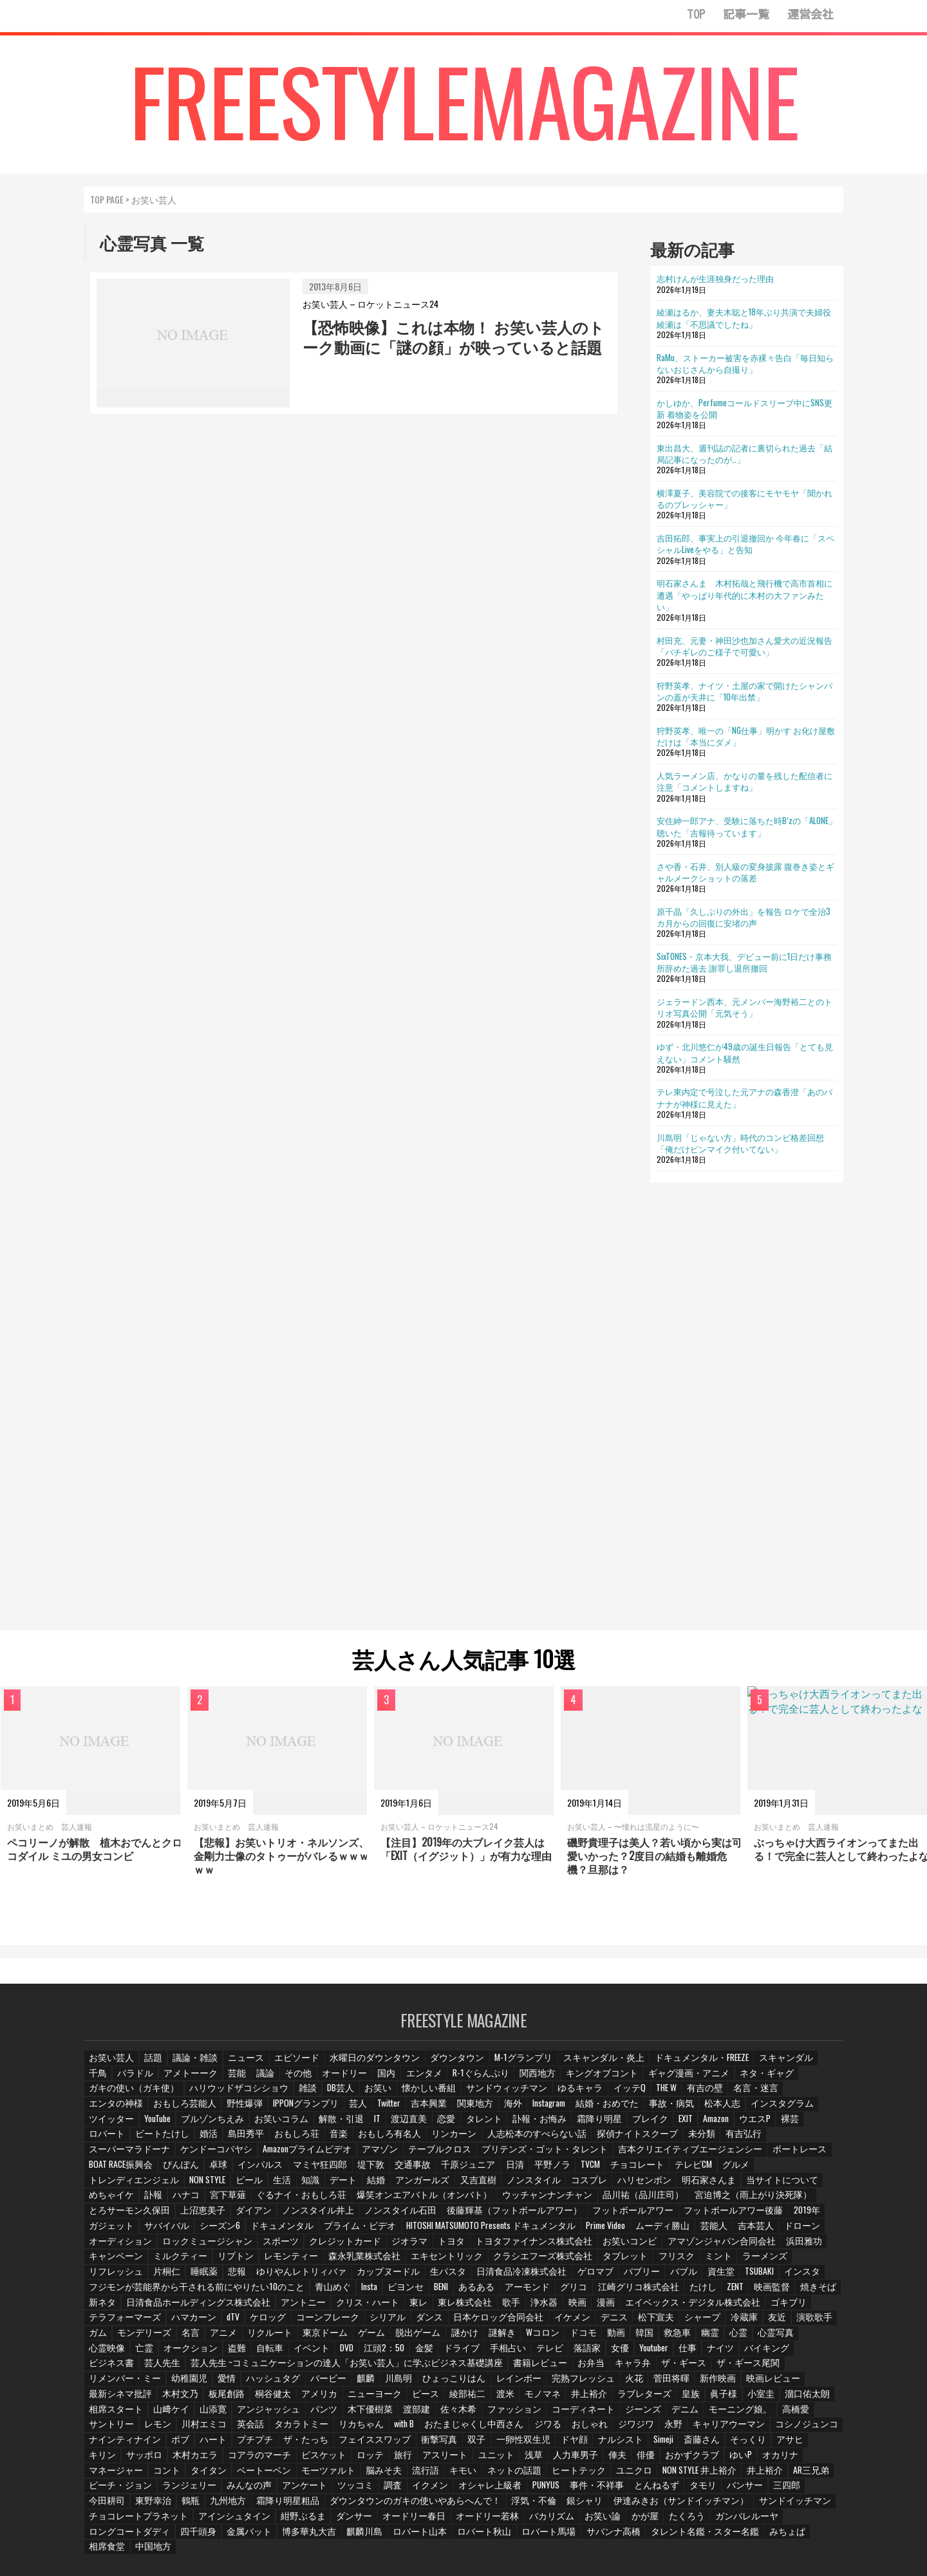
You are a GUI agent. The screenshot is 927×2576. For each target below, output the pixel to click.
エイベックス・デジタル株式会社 (661, 2292)
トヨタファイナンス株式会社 (594, 2231)
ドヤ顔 (237, 2428)
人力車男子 (237, 2444)
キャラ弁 (486, 2352)
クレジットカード (416, 2231)
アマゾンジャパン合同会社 (765, 2231)
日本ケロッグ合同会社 (480, 2307)
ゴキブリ (748, 2292)
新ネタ (102, 2292)
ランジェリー (557, 2459)
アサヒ (452, 2428)
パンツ (793, 2383)
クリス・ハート (346, 2292)
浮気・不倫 (110, 2490)
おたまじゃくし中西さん (166, 2414)
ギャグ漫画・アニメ (638, 2079)
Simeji (326, 2428)
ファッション (249, 2398)
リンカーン (178, 2140)
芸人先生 (793, 2338)
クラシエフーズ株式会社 (556, 2246)
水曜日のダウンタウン (362, 2064)
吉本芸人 (106, 2231)
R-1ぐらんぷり (444, 2079)
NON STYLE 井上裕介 (327, 2459)
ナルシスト (282, 2428)
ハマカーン (186, 2307)
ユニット (159, 2444)
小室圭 (492, 2383)
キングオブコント (559, 2079)
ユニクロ (264, 2459)
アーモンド (501, 2276)
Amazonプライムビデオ (676, 2140)
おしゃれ (275, 2414)
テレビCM (245, 2170)
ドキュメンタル (409, 2216)
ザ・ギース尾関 (595, 2352)
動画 (577, 2322)
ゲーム (335, 2322)
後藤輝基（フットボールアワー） (597, 2200)
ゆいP (401, 2444)
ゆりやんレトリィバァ (294, 2262)
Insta (342, 2276)
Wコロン (503, 2322)
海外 (325, 2110)
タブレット (632, 2246)
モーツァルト (696, 2444)
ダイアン (357, 2200)
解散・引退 (110, 2125)
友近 (750, 2307)
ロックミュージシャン (287, 2231)
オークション (114, 2338)
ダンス (415, 2307)
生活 (497, 2170)
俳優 (308, 2444)
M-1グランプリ (500, 2064)
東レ (394, 2292)
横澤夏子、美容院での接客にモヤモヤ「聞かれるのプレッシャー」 (744, 498)
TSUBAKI (730, 2262)
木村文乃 (656, 2368)
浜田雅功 (106, 2246)
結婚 (594, 2170)
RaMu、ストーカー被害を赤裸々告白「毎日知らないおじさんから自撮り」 (745, 363)
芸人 (171, 2110)
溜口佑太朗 (537, 2383)
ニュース (241, 2064)
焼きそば (784, 2276)
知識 (527, 2170)
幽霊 (673, 2322)
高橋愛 (517, 2398)
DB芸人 (232, 2094)
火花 (399, 2368)
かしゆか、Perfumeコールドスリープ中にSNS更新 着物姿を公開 (744, 408)
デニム (411, 2398)
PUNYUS (172, 2474)
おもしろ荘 (779, 2125)
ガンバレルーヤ (298, 2504)
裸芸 (558, 2125)
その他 (267, 2079)
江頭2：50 (308, 2338)
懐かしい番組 (318, 2094)
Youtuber (578, 2338)
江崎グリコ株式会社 (607, 2276)
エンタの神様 (689, 2094)
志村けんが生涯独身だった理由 (715, 278)
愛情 (765, 2352)
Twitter (203, 2110)
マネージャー (493, 2444)
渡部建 (155, 2398)
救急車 (639, 2322)
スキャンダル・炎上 (573, 2064)
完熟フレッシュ (351, 2368)
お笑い (269, 2094)
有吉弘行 (447, 2140)
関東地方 (288, 2110)
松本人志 (529, 2110)
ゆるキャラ (459, 2094)
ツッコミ (715, 2459)
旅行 (779, 2428)
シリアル (374, 2307)
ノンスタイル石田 (494, 2200)
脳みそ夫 (749, 2444)
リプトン (272, 2246)
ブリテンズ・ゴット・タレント (145, 2155)
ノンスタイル (745, 2170)
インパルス (578, 2155)
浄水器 (518, 2292)
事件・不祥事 (222, 2474)
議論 (233, 2079)
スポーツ (356, 2231)
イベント (233, 2338)
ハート (641, 2414)
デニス (589, 2307)
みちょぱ (273, 2520)
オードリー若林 (763, 2490)
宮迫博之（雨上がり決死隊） (141, 2200)
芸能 (204, 2079)
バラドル (106, 2079)
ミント (723, 2246)
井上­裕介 (323, 2383)
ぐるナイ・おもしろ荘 (491, 2186)
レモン (607, 2398)
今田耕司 (447, 2474)
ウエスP (522, 2125)
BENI (416, 2276)
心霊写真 (740, 2322)
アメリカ (791, 2368)
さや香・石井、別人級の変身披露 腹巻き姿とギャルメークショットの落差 (745, 872)
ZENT (701, 2276)
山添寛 (688, 2383)
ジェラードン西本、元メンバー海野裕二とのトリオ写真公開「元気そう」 (744, 1007)
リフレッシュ (114, 2262)
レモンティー (325, 2246)
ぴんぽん (499, 2155)
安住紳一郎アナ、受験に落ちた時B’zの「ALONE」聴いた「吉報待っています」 (747, 826)
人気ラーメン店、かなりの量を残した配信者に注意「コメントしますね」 (744, 781)
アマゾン (744, 2140)
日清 (822, 2155)
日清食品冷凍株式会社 (499, 2262)
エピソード (290, 2064)
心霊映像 (785, 2322)
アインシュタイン (525, 2490)
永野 (358, 2414)
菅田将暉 (437, 2368)
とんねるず (278, 2474)
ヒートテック (212, 2459)
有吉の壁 (583, 2094)
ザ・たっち (731, 2414)
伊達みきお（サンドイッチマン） (246, 2490)
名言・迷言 (632, 2094)
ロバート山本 (649, 2504)
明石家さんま (174, 2186)
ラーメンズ (768, 2246)
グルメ (287, 2170)
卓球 (537, 2155)
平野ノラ (106, 2170)
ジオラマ (477, 2231)
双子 (143, 2428)
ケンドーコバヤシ (592, 2140)
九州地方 (567, 2474)
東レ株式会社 (440, 2292)
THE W (544, 2094)
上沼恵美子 (308, 2200)
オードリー (312, 2079)
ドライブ (385, 2338)
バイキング (691, 2338)
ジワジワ (320, 2414)
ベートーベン (636, 2444)
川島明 (177, 2368)
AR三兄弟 (436, 2459)
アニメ (192, 2322)
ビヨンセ (379, 2276)
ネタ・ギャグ (711, 2079)
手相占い (430, 2338)
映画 (551, 2292)
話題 (151, 2064)
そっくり (410, 2428)
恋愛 (217, 2125)
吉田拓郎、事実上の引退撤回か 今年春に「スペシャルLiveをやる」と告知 (745, 543)
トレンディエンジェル (351, 2170)
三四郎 (406, 2474)
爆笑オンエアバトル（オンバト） (602, 2186)
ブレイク (412, 2125)
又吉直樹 (692, 2170)
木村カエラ (579, 2428)
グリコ (546, 2276)
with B (100, 2414)
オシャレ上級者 (118, 2474)
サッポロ (530, 2428)
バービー (106, 2368)
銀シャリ (159, 2490)
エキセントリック (469, 2246)
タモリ (323, 2474)
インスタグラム (586, 2110)
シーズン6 (350, 2216)
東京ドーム (290, 2322)
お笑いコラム (810, 2110)
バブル (653, 2262)
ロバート (595, 2125)
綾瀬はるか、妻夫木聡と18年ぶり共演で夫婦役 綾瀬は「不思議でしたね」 (744, 317)
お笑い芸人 (110, 2064)
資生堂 (690, 2262)
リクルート (237, 2322)
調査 (753, 2459)
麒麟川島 (596, 2504)
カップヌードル (374, 2262)
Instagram (363, 2110)
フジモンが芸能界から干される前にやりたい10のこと (183, 2276)
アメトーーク (159, 2079)
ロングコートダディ (374, 2504)
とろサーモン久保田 (240, 2200)
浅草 (196, 2444)
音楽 (821, 2125)
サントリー (562, 2398)
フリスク (681, 2246)
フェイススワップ (796, 2414)
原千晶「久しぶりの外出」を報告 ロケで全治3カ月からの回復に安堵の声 (743, 917)
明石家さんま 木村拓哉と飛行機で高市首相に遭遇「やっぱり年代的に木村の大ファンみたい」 (744, 594)
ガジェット (246, 2216)
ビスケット (700, 2428)
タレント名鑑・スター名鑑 (197, 2520)
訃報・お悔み (307, 2125)
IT (147, 2125)
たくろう (241, 2504)
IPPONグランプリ (120, 2110)
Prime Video (714, 2216)
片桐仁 (162, 2262)
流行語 (790, 2444)
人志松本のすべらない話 (254, 2140)
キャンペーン (159, 2246)
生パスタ (430, 2262)
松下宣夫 (630, 2307)
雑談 (197, 2094)
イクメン (790, 2459)
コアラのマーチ (640, 2428)
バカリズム (110, 2504)
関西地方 (498, 2079)
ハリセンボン (114, 2186)
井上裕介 (390, 2459)
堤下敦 (683, 2155)
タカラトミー (746, 2398)
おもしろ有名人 (118, 2140)
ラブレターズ (376, 2383)
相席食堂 (318, 2520)
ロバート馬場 (770, 2504)
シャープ (675, 2307)
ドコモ (543, 2322)
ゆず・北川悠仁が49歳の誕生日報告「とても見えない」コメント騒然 (745, 1052)
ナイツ (646, 2338)
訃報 (348, 2186)
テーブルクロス (801, 2140)
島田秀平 (730, 2125)
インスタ (773, 2262)
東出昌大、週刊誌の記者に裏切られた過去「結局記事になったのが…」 (744, 453)
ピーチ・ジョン (493, 2459)
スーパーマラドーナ (512, 2140)
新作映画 (482, 2368)
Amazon (482, 2125)
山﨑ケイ (647, 2383)
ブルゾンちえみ (746, 2110)
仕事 (613, 2338)
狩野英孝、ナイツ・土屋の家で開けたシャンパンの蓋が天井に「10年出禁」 (744, 691)
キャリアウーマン (411, 2414)
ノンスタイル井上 (418, 2200)
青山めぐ (305, 2276)
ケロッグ (261, 2307)
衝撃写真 (106, 2428)
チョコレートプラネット (437, 2490)
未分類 (406, 2140)
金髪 (348, 2338)
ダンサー (638, 2490)
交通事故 (724, 2155)
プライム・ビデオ (481, 2216)
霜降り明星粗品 (624, 2474)
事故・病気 (480, 2110)
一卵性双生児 (188, 2428)
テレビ (471, 2338)
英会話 (697, 2398)
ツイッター (646, 2110)
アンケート (667, 2459)
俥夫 (278, 2444)
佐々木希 (196, 2398)
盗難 (159, 2338)
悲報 (233, 2262)
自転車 (192, 2338)
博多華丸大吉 (544, 2504)
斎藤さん (365, 2428)
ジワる (234, 2414)
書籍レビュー (396, 2352)
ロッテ (745, 2428)
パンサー (365, 2474)
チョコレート (191, 2170)
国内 (353, 2079)
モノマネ (278, 2383)
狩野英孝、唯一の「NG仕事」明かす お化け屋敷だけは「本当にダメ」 (746, 736)
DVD (269, 2338)
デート (560, 2170)
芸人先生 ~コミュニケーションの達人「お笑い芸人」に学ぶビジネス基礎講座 (225, 2352)
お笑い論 (159, 2504)
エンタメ (390, 2079)
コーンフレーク (318, 2307)
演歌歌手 (787, 2307)
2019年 (201, 2216)
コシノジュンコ (483, 2414)
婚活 (693, 2125)
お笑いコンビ (682, 2231)
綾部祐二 (204, 2383)
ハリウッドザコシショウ (133, 2094)
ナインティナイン (555, 2414)
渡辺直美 (179, 2125)
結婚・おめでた (420, 2110)
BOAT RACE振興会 (440, 2155)
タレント (254, 2125)
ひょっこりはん (230, 2368)
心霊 (703, 2322)
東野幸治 (492, 2474)
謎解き (462, 2322)
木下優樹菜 (110, 2398)
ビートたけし (648, 2125)
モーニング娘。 (464, 2398)
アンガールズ (639, 2170)
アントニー (285, 2292)
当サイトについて (243, 2186)
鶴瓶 (530, 2474)
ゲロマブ (567, 2262)
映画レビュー (535, 2368)
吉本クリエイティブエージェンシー (275, 2155)
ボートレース (374, 2155)
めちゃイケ (307, 2186)
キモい (102, 2459)
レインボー (290, 2368)
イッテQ (506, 2094)
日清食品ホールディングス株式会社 (190, 2292)
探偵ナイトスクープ (345, 2140)
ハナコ (381, 2186)
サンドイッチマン (349, 2490)
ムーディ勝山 (770, 2216)
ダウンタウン (438, 2064)
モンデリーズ (114, 2322)
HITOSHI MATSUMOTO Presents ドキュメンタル (603, 2216)
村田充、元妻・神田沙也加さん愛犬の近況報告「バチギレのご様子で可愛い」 (744, 646)
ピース (162, 2383)
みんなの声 (614, 2459)
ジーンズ (370, 2398)
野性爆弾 (810, 2094)
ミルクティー (219, 2246)
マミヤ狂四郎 (635, 2155)
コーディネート (313, 2398)
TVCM (145, 2170)
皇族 (421, 2383)
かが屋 (200, 2504)
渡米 (241, 2383)
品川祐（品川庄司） (800, 2186)
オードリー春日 (695, 2490)
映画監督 (739, 2276)
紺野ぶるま (589, 2490)
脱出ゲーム (380, 2322)
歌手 (484, 2292)
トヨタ (518, 2231)
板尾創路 (701, 2368)
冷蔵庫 (717, 2307)
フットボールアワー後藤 (133, 2216)
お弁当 (444, 2352)
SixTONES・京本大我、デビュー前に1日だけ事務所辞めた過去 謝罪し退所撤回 (744, 962)
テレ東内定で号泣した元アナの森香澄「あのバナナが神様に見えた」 (744, 1097)
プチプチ (682, 2414)
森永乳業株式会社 (393, 2246)
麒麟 (143, 2368)
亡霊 (822, 2322)
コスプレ (797, 2170)
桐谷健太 (746, 2368)
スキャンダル (743, 2064)
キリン (489, 2428)
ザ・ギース (535, 2352)
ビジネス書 (744, 2338)
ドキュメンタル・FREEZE (664, 2064)
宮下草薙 (422, 2186)
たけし (667, 2276)
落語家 (509, 2338)
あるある (452, 2276)
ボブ (607, 2414)
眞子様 (455, 2383)
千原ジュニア (777, 2155)
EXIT (449, 2125)
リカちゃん (802, 2398)
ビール (464, 2170)
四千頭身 (438, 2504)
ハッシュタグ (810, 2352)
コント (542, 2444)
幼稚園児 (728, 2352)
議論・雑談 (192, 2064)
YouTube (692, 2110)
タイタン (583, 2444)
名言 (159, 2322)
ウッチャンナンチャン (712, 2186)
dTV (226, 2307)
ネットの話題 (151, 2459)
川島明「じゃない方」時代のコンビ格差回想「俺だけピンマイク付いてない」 (740, 1143)
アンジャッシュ (741, 2383)
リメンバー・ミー (667, 2352)
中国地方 (363, 2520)
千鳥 (788, 2064)
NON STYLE (421, 2170)
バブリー (612, 2262)
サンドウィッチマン (391, 2094)
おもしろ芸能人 (754, 2094)
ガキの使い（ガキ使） (786, 2079)
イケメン (548, 2307)
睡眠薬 (200, 2262)
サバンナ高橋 (114, 2520)
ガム (825, 2307)
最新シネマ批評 (599, 2368)
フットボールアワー (703, 2200)
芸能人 (818, 2216)
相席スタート (594, 2383)
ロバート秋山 (710, 2504)
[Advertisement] (746, 1405)
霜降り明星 (363, 2125)
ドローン (151, 2231)
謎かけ (425, 2322)
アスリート (110, 2444)
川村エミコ (652, 2398)
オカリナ (440, 2444)
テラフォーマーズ (122, 2307)
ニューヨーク (114, 2383)
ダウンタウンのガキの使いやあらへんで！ (738, 2474)
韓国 (606, 2322)
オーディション (208, 2231)
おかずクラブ (353, 2444)
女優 (542, 2338)
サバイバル (299, 2216)
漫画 (581, 2292)
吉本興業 (243, 2110)
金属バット (487, 2504)
